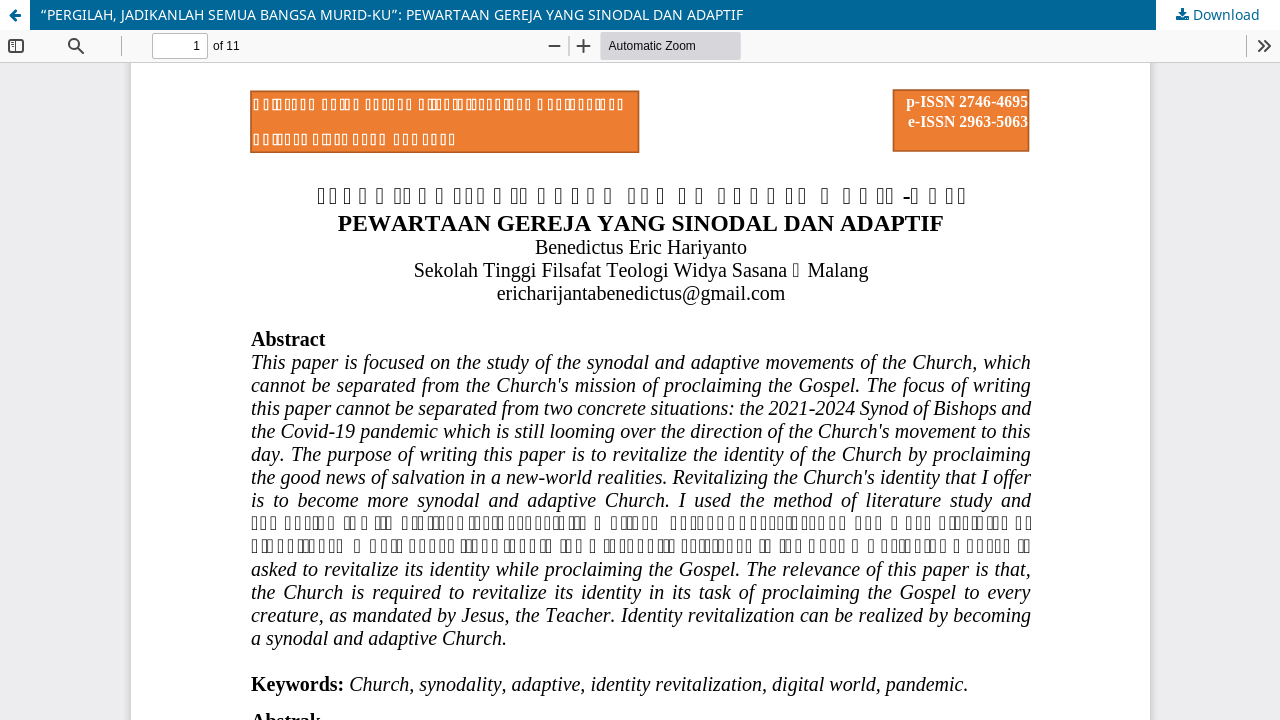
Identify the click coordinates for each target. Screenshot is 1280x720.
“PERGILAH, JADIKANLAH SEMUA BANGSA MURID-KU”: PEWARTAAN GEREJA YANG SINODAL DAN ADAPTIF (391, 14)
